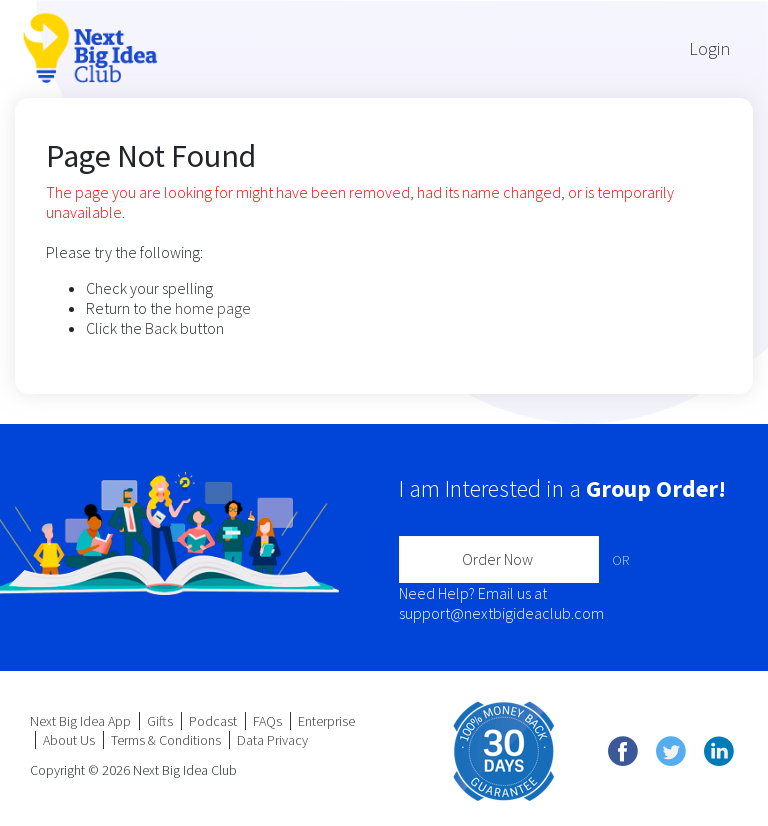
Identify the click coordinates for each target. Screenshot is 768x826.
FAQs (267, 721)
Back (161, 328)
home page (213, 308)
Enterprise (326, 721)
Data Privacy (272, 740)
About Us (69, 740)
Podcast (213, 721)
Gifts (160, 721)
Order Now (497, 559)
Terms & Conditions (166, 740)
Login (709, 48)
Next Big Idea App (80, 721)
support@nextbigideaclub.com (501, 613)
